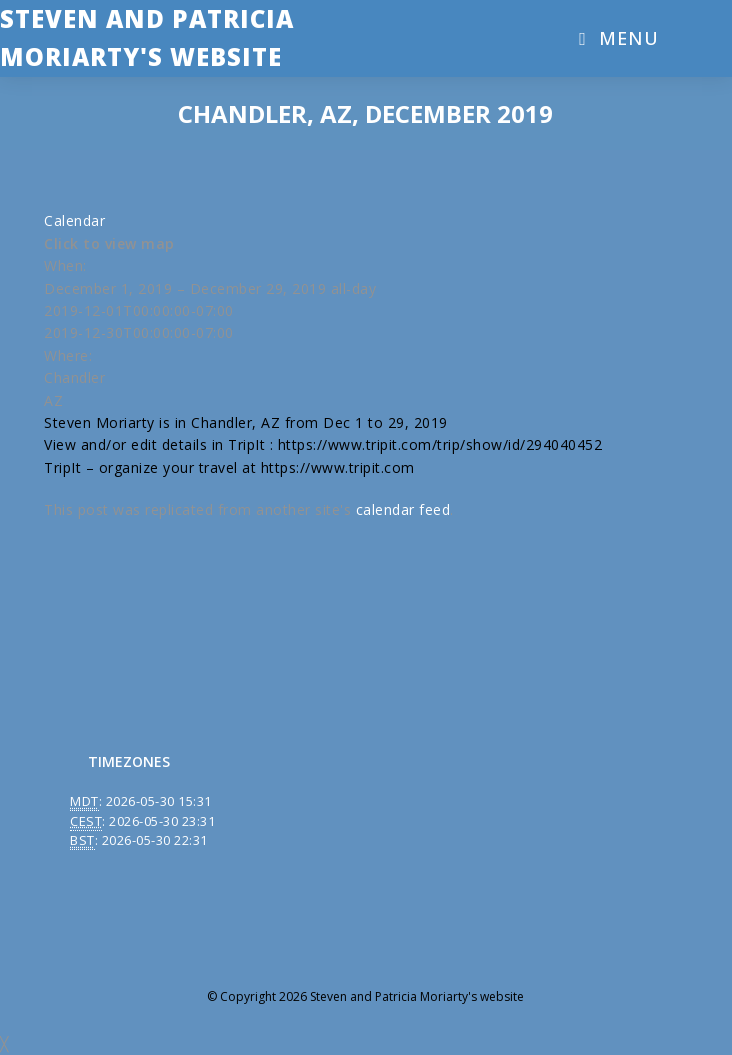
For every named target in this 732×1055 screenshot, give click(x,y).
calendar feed (403, 509)
